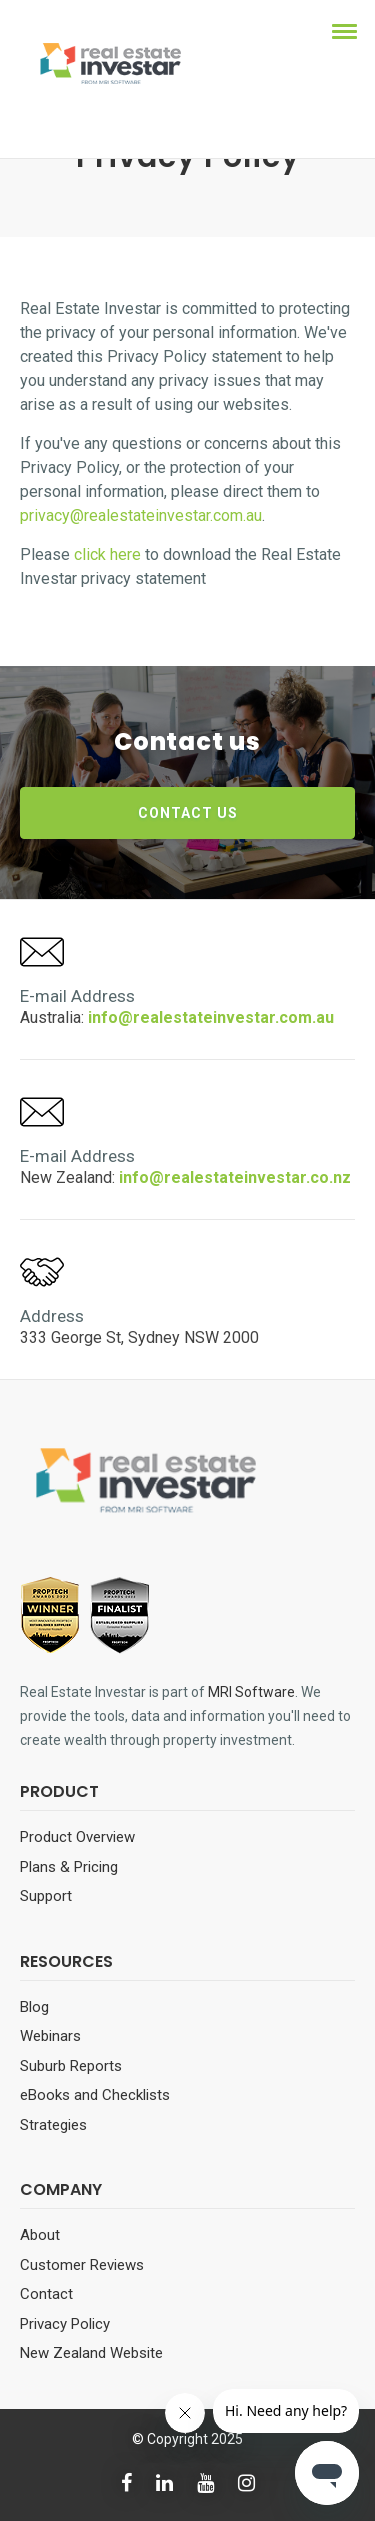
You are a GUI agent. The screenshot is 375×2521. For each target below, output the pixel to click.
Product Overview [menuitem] (77, 1837)
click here (107, 554)
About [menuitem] (40, 2235)
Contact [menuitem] (46, 2294)
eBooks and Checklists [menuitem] (95, 2095)
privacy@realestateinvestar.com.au (141, 515)
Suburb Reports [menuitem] (71, 2066)
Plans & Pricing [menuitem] (69, 1867)
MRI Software (251, 1692)
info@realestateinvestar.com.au (211, 1017)
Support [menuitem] (46, 1896)
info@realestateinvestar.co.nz (235, 1177)
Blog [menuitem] (34, 2007)
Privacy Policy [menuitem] (65, 2324)
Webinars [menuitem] (50, 2036)
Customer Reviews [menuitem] (82, 2265)
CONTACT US (188, 813)
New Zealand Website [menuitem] (91, 2353)
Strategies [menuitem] (53, 2125)
